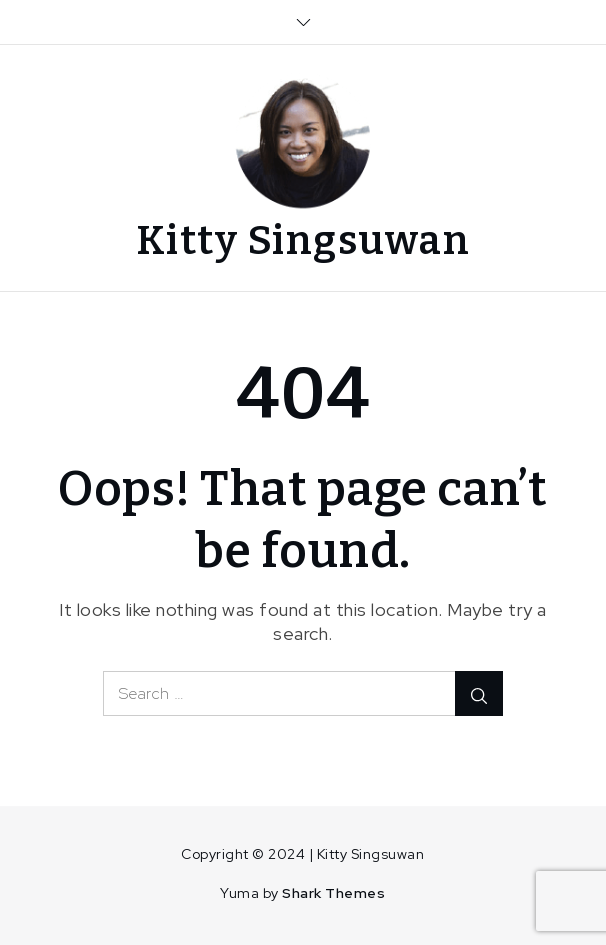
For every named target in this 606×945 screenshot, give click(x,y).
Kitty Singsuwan (303, 241)
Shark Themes (333, 893)
